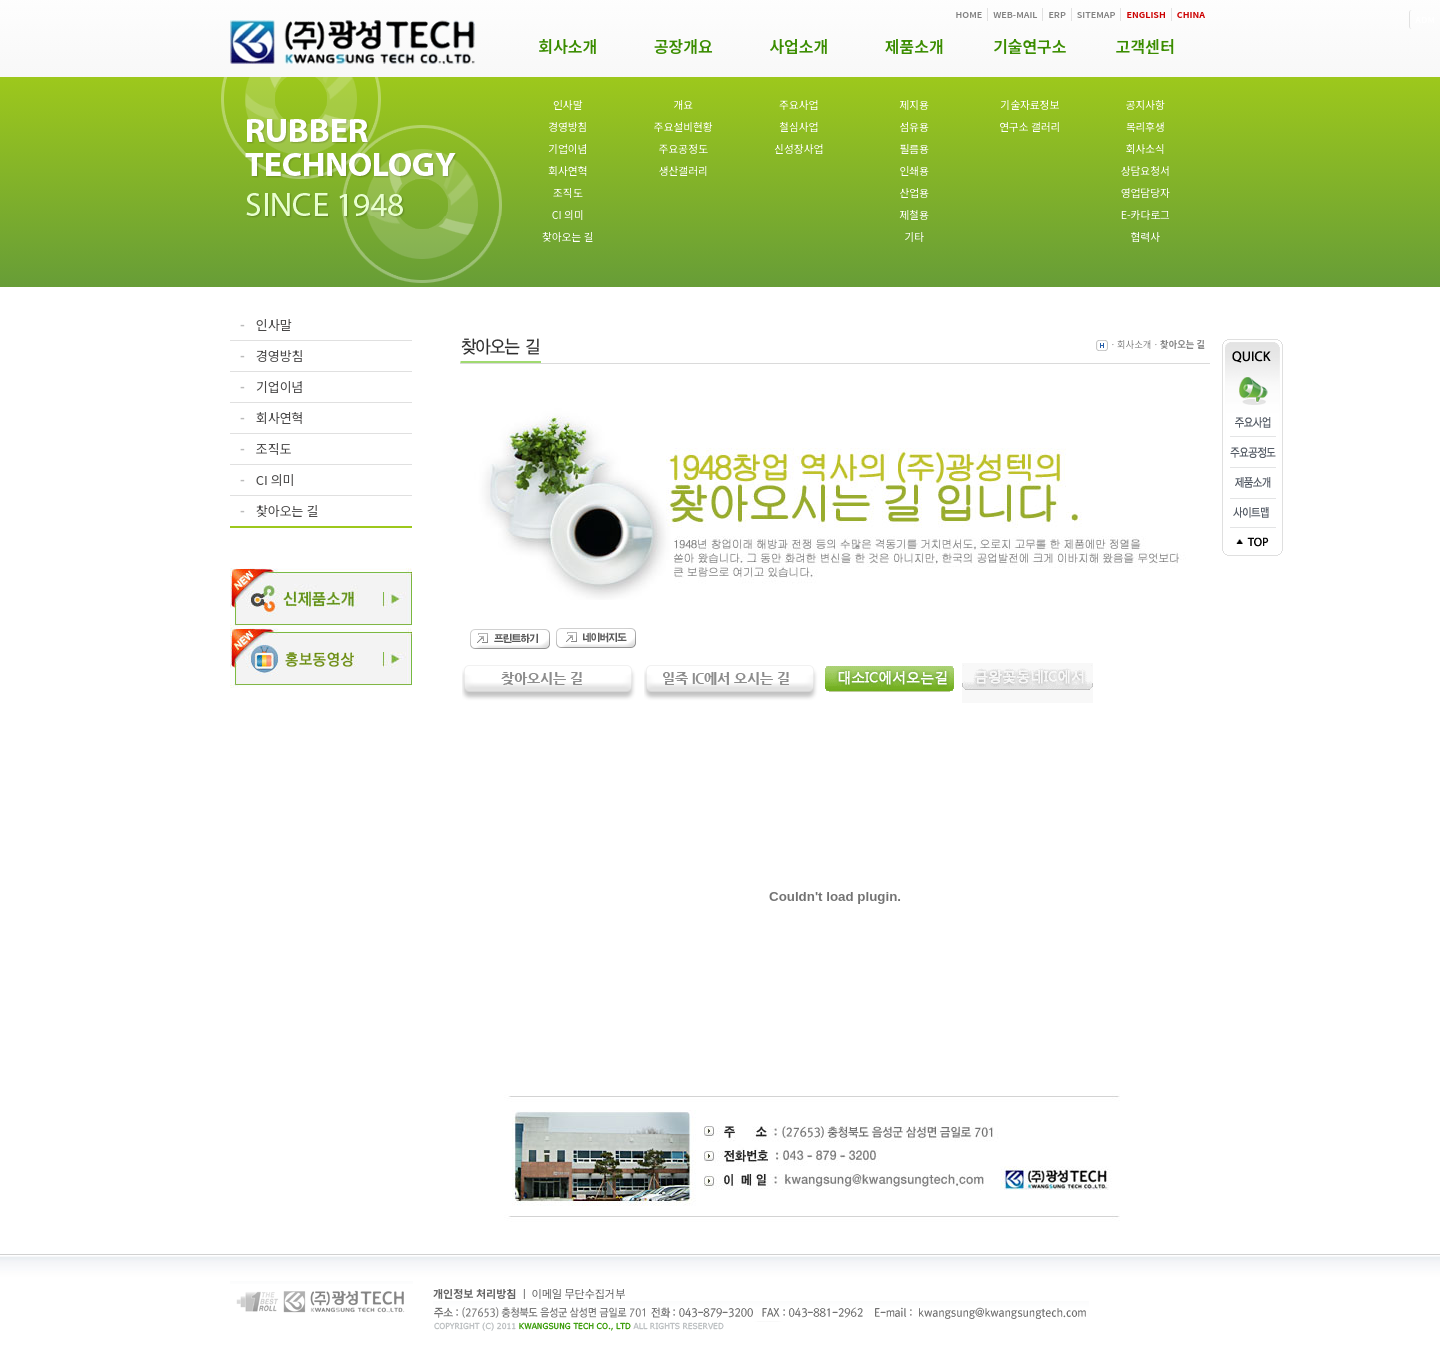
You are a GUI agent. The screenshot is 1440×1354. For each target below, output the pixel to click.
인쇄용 (914, 170)
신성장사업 (798, 148)
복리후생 (1145, 126)
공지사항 (1145, 104)
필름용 (914, 148)
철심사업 (798, 126)
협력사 (1145, 236)
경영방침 (567, 126)
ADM (1425, 19)
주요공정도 (683, 148)
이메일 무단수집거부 (579, 1293)
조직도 (567, 192)
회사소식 (1145, 148)
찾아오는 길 (567, 236)
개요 (683, 104)
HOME (969, 14)
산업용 (914, 192)
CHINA (1191, 14)
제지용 (914, 104)
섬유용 (914, 126)
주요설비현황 (683, 126)
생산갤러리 (683, 170)
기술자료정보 (1029, 104)
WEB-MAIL (1015, 14)
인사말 (567, 104)
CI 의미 (568, 214)
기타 (914, 236)
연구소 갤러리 (1029, 126)
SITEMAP (1096, 14)
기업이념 (567, 148)
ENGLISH (1145, 14)
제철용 (914, 214)
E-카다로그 (1145, 214)
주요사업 (798, 104)
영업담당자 (1145, 192)
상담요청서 (1145, 170)
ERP (1056, 14)
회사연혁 (567, 170)
